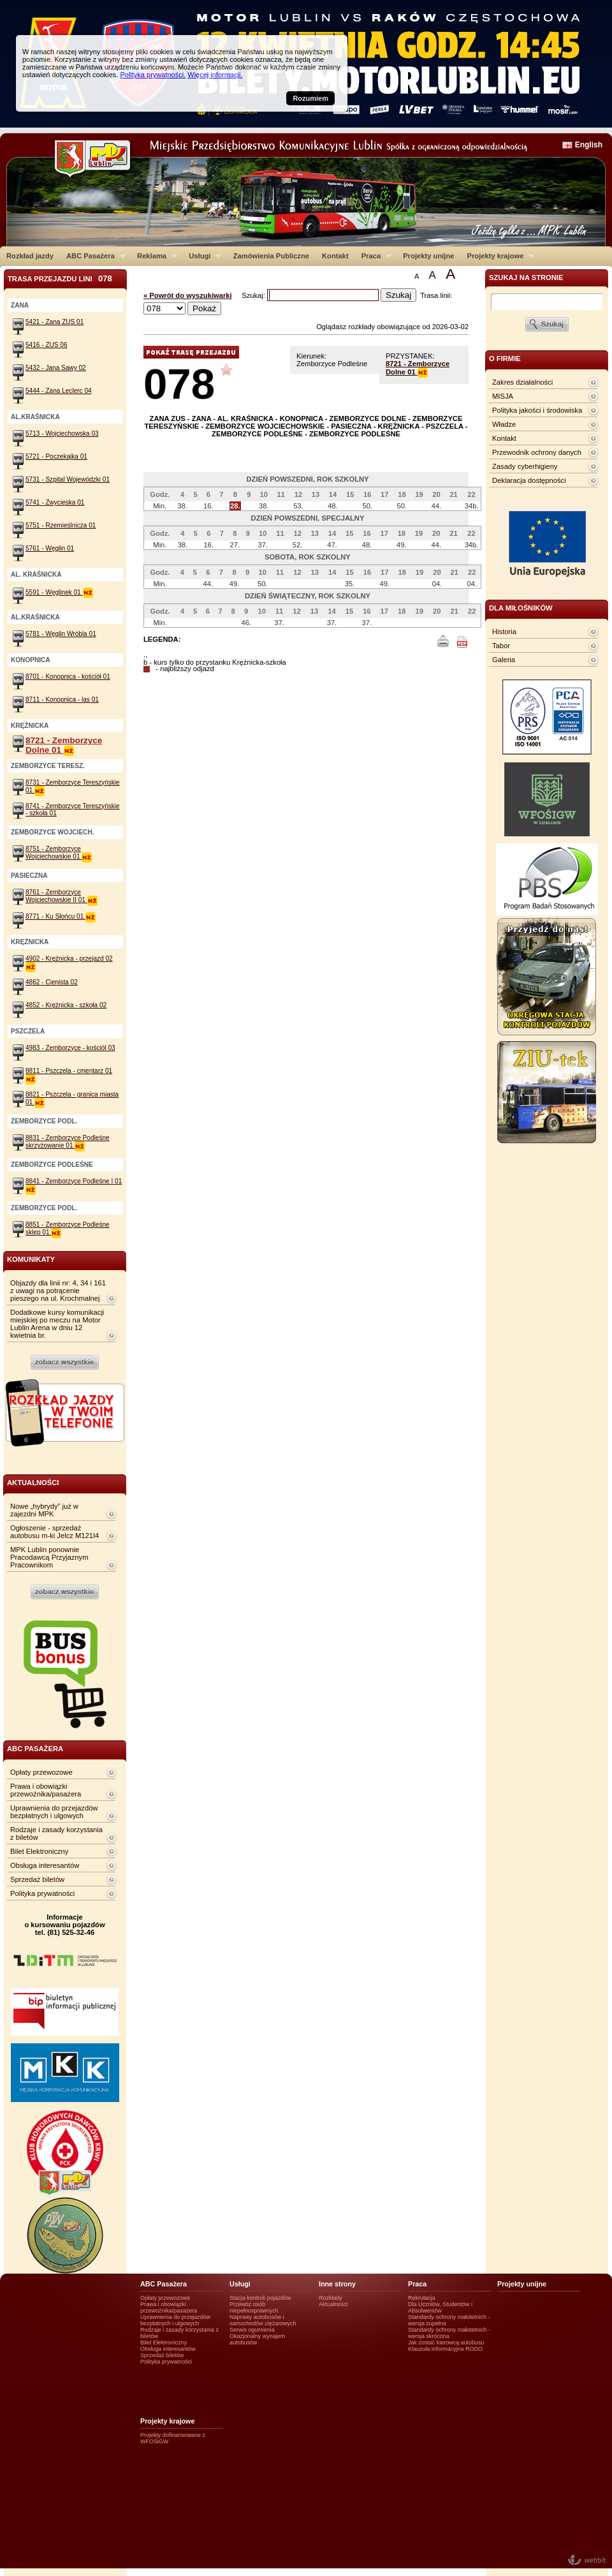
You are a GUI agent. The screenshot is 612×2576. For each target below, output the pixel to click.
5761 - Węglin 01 (50, 548)
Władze (504, 424)
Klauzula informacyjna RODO (445, 2349)
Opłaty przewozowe (41, 1772)
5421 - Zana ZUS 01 (55, 321)
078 (179, 384)
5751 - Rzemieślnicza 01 (61, 525)
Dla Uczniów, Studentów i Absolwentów (440, 2307)
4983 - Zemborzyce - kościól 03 (70, 1047)
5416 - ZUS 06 (47, 344)
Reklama (154, 256)
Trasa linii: (436, 295)
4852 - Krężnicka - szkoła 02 (66, 1005)
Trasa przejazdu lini (60, 278)
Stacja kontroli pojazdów (260, 2298)
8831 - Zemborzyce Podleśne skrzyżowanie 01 (68, 1142)
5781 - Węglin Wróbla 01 (61, 633)
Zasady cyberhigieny (525, 466)
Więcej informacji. (214, 74)
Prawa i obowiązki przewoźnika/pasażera (45, 1790)
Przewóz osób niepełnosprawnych (254, 2307)
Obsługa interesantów (44, 1865)
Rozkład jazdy (30, 256)
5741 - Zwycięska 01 (55, 502)
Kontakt (335, 256)
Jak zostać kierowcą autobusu (446, 2342)
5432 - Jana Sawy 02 (56, 367)
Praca (373, 256)
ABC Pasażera (93, 256)
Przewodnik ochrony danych (536, 452)
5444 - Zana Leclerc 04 (59, 390)
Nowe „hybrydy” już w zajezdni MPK (44, 1510)
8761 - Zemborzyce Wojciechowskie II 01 (62, 896)
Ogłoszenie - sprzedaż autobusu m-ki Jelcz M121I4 (54, 1531)
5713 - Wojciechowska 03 (62, 433)
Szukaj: (254, 295)
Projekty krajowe (498, 256)
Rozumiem (310, 98)
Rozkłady (330, 2298)
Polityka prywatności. (153, 74)
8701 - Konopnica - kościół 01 (68, 676)
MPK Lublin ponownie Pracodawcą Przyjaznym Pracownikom (49, 1557)
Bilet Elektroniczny (39, 1851)
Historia (504, 631)
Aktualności (333, 2304)
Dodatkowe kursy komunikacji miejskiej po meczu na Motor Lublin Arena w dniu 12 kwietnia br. (57, 1323)
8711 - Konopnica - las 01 (62, 699)
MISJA (502, 396)
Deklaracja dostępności (529, 480)
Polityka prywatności (42, 1893)
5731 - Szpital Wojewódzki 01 (68, 479)
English (588, 144)
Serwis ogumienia (252, 2330)
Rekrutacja (421, 2298)
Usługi (201, 256)
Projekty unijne (428, 256)
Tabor (501, 645)
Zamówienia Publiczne (271, 256)
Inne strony (337, 2284)
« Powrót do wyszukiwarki (187, 295)
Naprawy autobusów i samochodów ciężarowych (262, 2320)
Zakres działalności (522, 382)
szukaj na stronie (526, 277)
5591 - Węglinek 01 (59, 592)
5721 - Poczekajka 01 (56, 456)
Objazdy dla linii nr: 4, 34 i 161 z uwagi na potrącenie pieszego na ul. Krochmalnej (58, 1290)
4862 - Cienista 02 (52, 982)
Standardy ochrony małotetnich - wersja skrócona (449, 2333)
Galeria (503, 659)
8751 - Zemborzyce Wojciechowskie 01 (59, 853)
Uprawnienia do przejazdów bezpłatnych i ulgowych (54, 1811)
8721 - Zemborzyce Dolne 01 (417, 368)
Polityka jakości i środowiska (537, 410)
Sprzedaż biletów (37, 1879)
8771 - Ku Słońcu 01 (61, 916)
